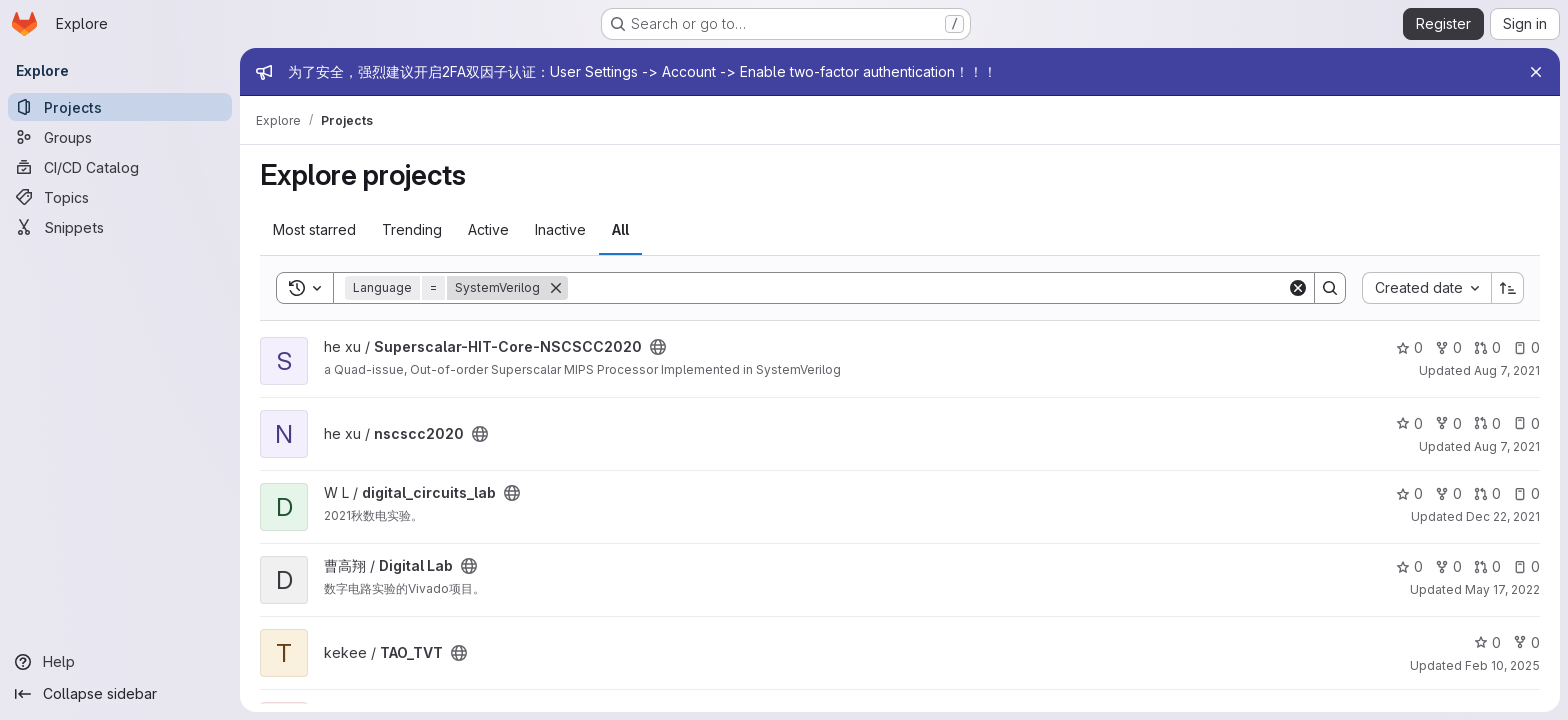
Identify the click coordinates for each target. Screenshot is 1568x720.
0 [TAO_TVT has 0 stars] (1487, 642)
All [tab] (620, 229)
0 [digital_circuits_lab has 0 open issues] (1526, 493)
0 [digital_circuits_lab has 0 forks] (1448, 493)
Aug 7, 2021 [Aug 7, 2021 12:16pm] (1507, 446)
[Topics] (120, 197)
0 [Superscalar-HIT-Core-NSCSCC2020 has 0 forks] (1448, 347)
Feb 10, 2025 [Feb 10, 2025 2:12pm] (1502, 665)
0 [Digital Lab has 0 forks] (1448, 566)
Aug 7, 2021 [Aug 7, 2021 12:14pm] (1507, 370)
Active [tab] (488, 229)
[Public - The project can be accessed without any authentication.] (658, 347)
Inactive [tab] (560, 229)
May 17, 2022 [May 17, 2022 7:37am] (1502, 589)
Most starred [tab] (314, 229)
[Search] (927, 288)
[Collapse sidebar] (120, 694)
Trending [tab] (412, 229)
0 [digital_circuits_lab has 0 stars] (1409, 493)
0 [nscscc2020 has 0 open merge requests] (1487, 423)
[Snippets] (120, 227)
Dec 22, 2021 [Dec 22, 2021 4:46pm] (1503, 516)
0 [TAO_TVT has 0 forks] (1526, 642)
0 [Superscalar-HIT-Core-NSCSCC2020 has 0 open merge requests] (1487, 347)
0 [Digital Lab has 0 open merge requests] (1487, 566)
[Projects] (120, 107)
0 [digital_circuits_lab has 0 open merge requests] (1487, 493)
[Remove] (556, 288)
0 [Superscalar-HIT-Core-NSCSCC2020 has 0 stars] (1409, 347)
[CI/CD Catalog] (120, 167)
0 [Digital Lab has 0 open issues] (1526, 566)
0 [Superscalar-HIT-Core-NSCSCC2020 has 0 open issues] (1526, 347)
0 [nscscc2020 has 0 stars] (1409, 423)
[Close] (1536, 72)
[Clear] (1298, 288)
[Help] (120, 662)
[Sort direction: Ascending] (1508, 288)
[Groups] (120, 137)
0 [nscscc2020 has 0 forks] (1448, 423)
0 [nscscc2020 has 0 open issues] (1526, 423)
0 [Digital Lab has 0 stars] (1409, 566)
